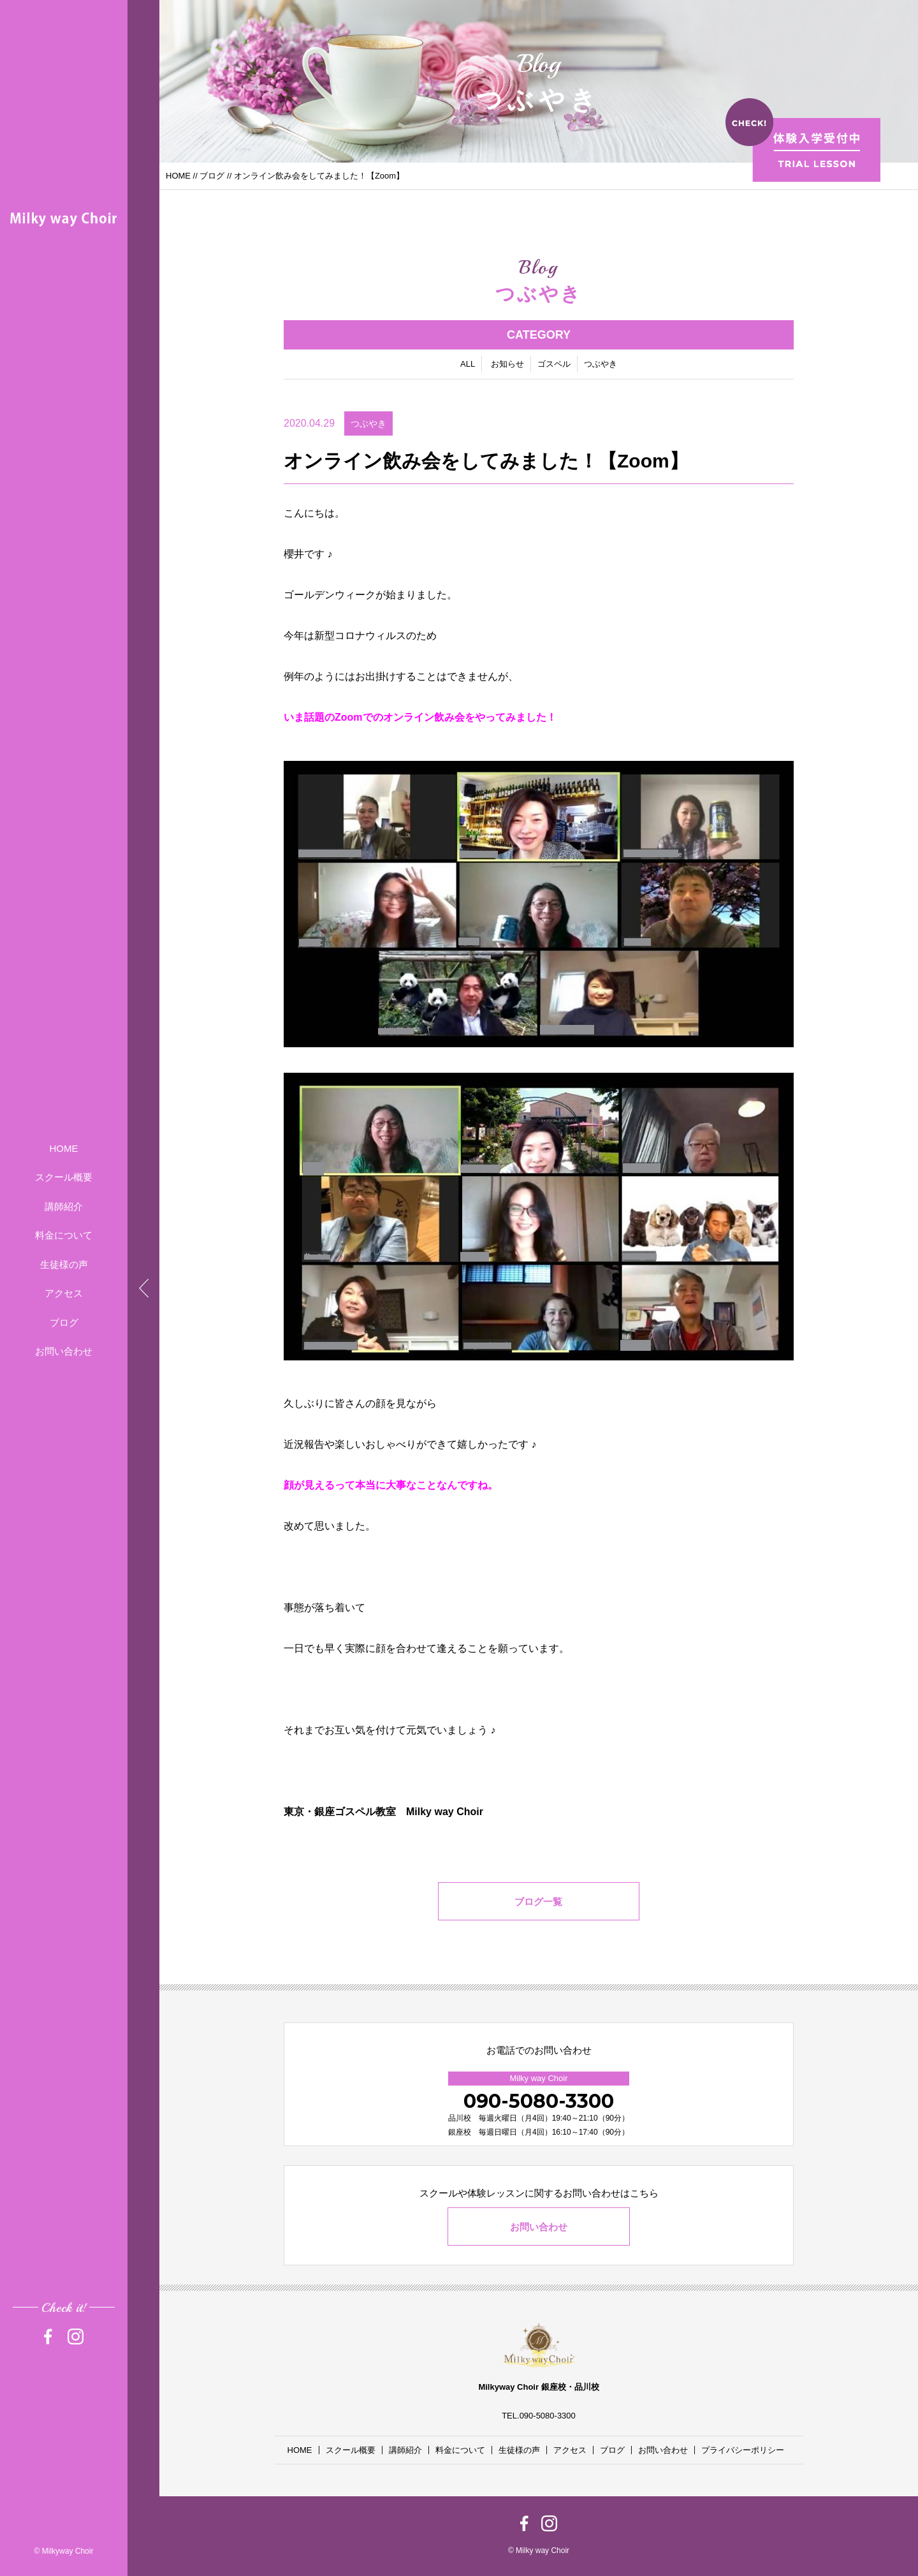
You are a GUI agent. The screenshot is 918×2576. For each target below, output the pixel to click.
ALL (467, 365)
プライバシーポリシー (742, 2450)
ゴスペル (554, 365)
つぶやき (600, 365)
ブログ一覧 (539, 1902)
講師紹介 (64, 1206)
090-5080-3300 (538, 2101)
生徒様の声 (64, 1264)
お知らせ (507, 365)
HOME (64, 1148)
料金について (63, 1235)
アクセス (64, 1293)
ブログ (64, 1322)
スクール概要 (63, 1177)
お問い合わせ (63, 1351)
